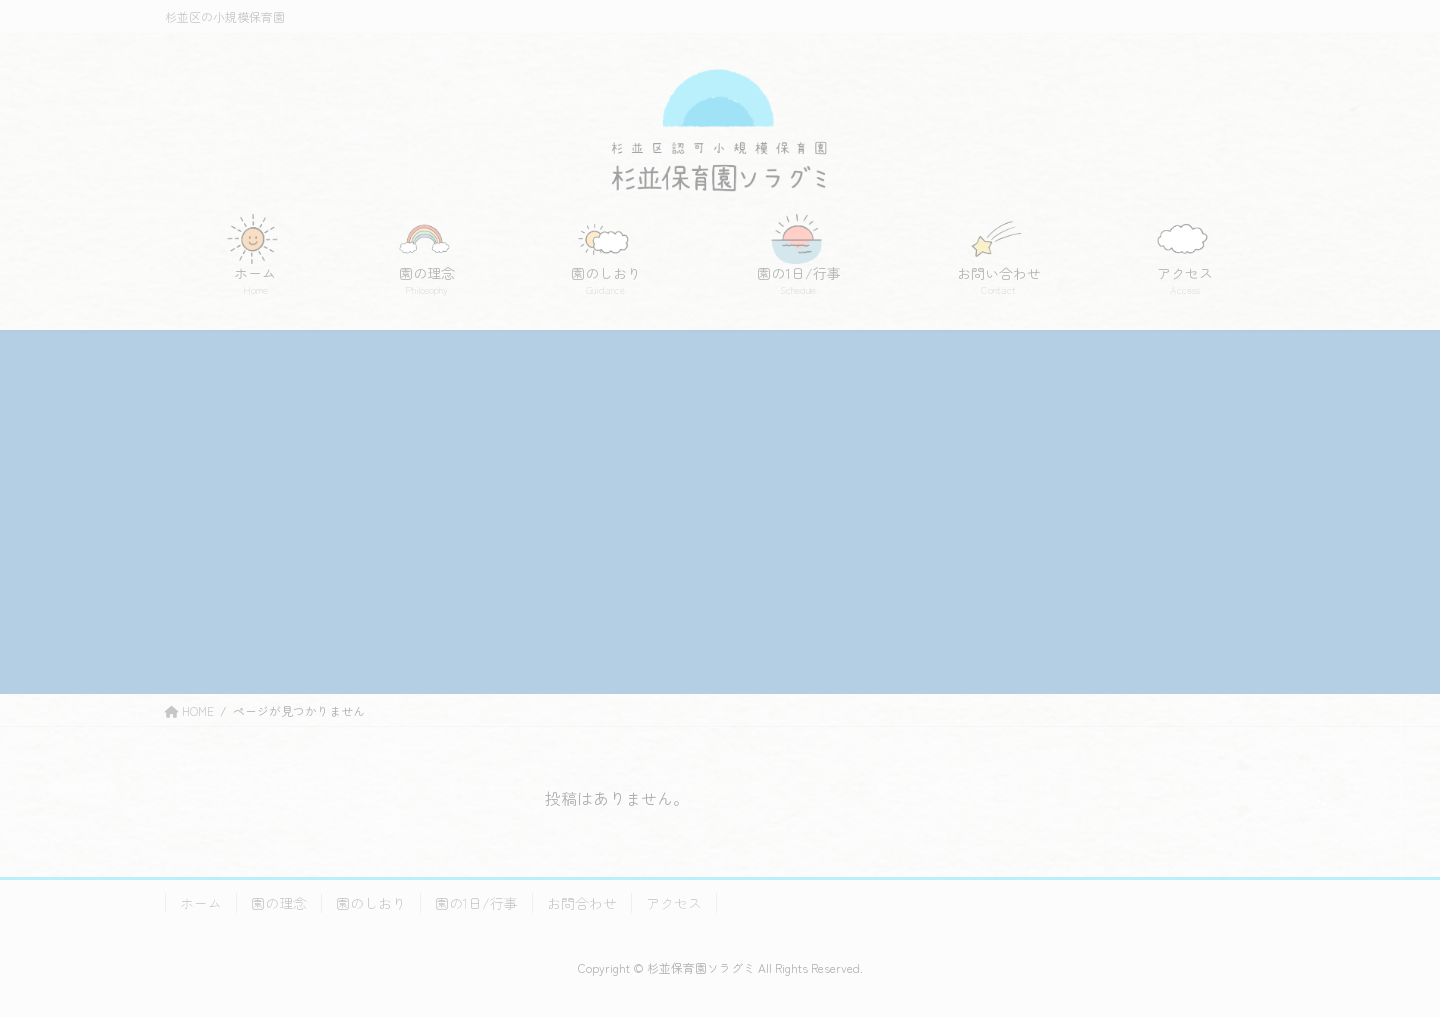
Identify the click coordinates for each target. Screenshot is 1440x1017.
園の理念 (279, 903)
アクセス (674, 903)
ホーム (201, 903)
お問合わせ (582, 903)
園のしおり (371, 903)
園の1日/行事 (476, 903)
